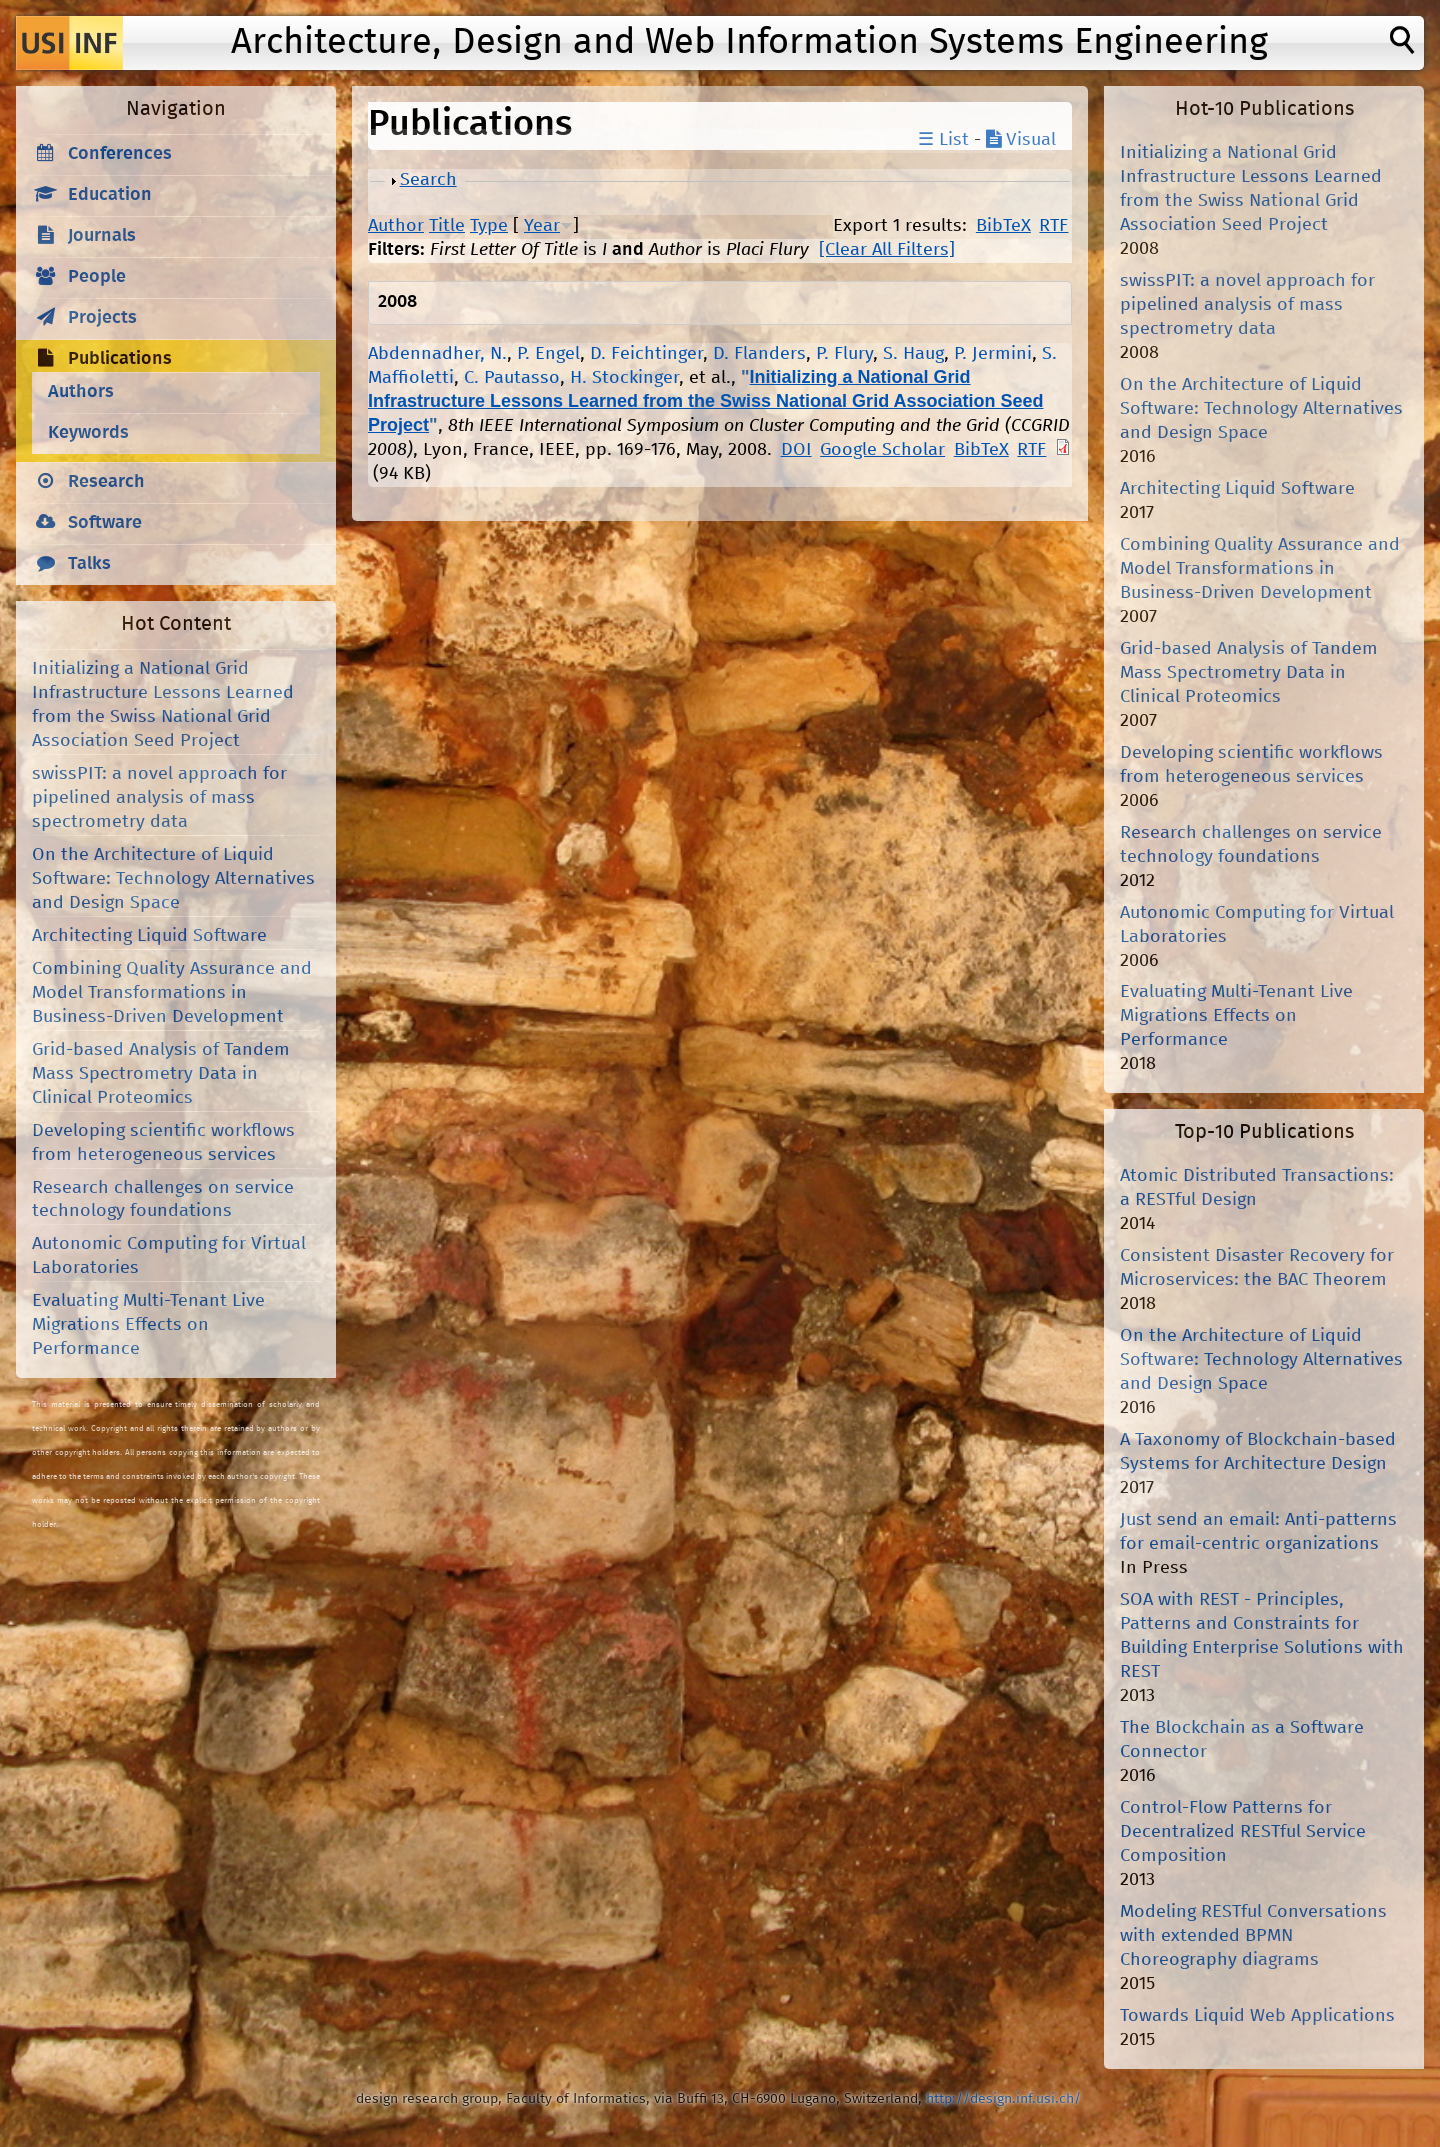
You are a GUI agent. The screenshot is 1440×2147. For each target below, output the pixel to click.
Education (110, 195)
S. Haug (913, 354)
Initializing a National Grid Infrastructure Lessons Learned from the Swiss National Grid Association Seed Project (706, 401)
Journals (102, 236)
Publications (120, 359)
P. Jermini (993, 354)
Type (489, 226)
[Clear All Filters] (887, 250)
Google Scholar (882, 450)
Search (428, 180)
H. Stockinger (624, 378)
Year (542, 226)
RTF (1053, 226)
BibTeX (1003, 226)
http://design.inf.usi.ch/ (1003, 2099)
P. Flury (844, 354)
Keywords (88, 433)
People (97, 277)
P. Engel (548, 354)
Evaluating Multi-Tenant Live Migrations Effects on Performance (148, 1325)
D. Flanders (759, 354)
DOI (796, 450)
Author (396, 226)
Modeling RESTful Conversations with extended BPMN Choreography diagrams (1253, 1936)
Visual (1021, 140)
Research (106, 482)
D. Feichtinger (646, 354)
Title (447, 226)
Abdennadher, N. (437, 354)
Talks (89, 564)
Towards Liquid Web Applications (1257, 2016)
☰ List (943, 140)
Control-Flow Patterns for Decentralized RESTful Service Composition (1243, 1832)
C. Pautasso (512, 378)
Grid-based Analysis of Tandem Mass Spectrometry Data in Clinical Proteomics (161, 1074)
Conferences (120, 154)
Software (105, 523)
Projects (102, 318)
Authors (81, 392)
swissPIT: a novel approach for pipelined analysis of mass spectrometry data (159, 798)
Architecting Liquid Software (149, 936)
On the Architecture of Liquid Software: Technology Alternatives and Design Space (173, 879)
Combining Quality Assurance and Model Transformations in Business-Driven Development (172, 993)
